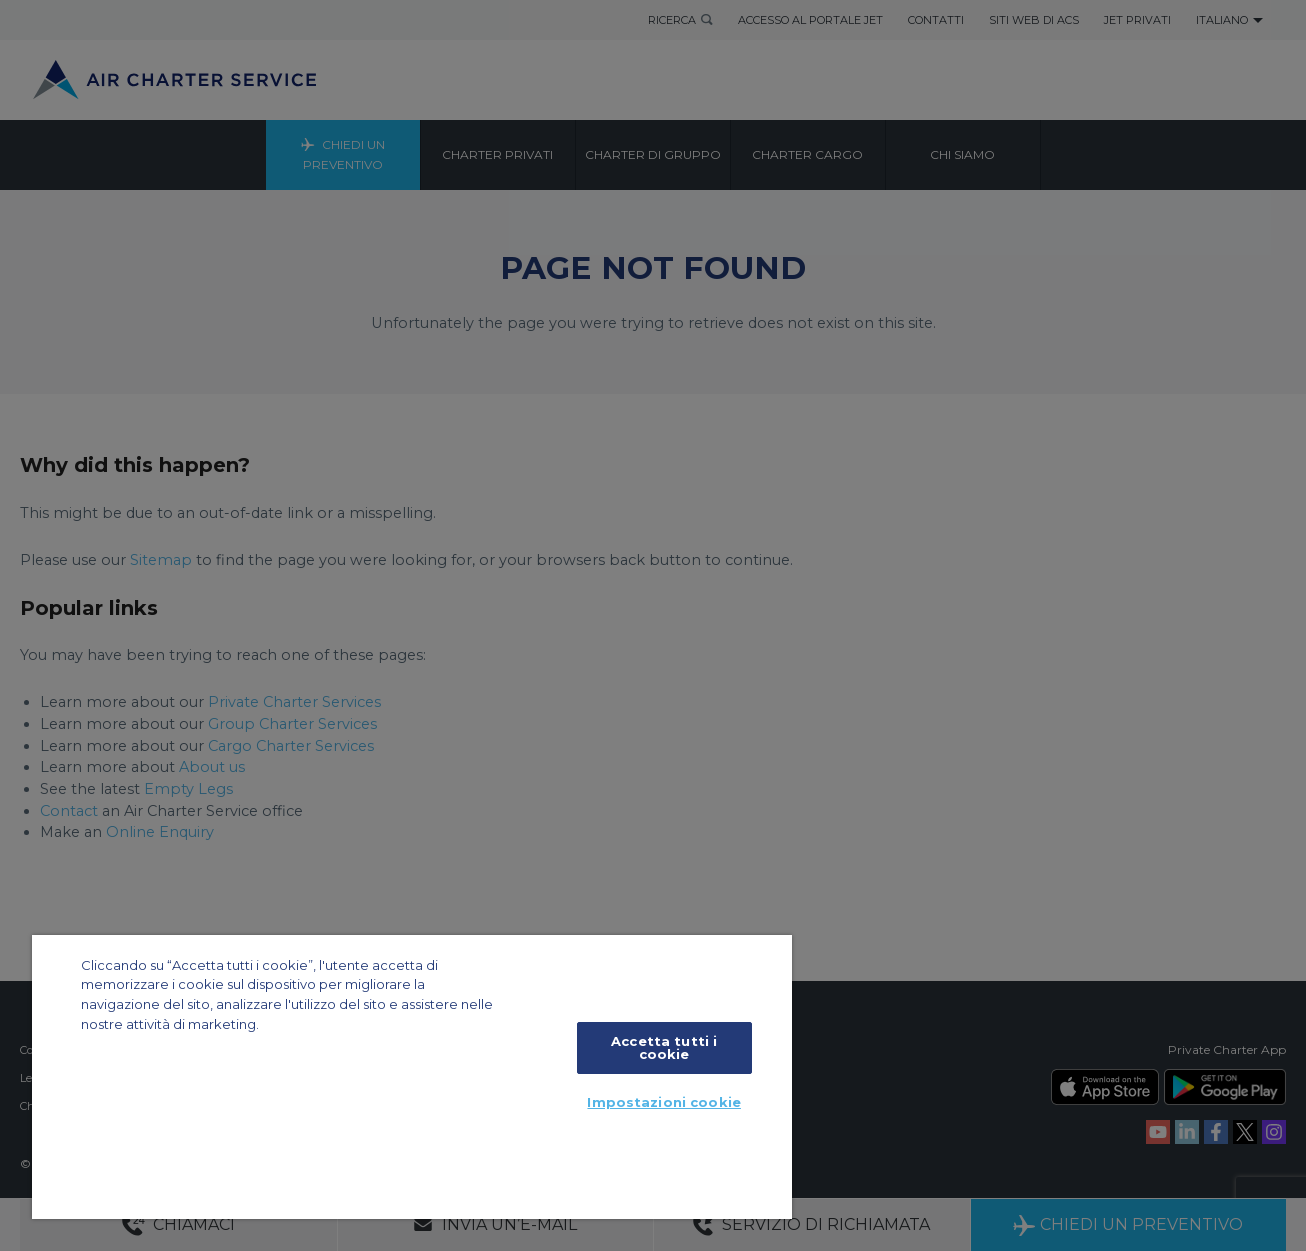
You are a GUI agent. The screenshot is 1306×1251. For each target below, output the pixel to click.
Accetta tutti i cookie (664, 1047)
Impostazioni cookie (663, 1102)
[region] (412, 1077)
